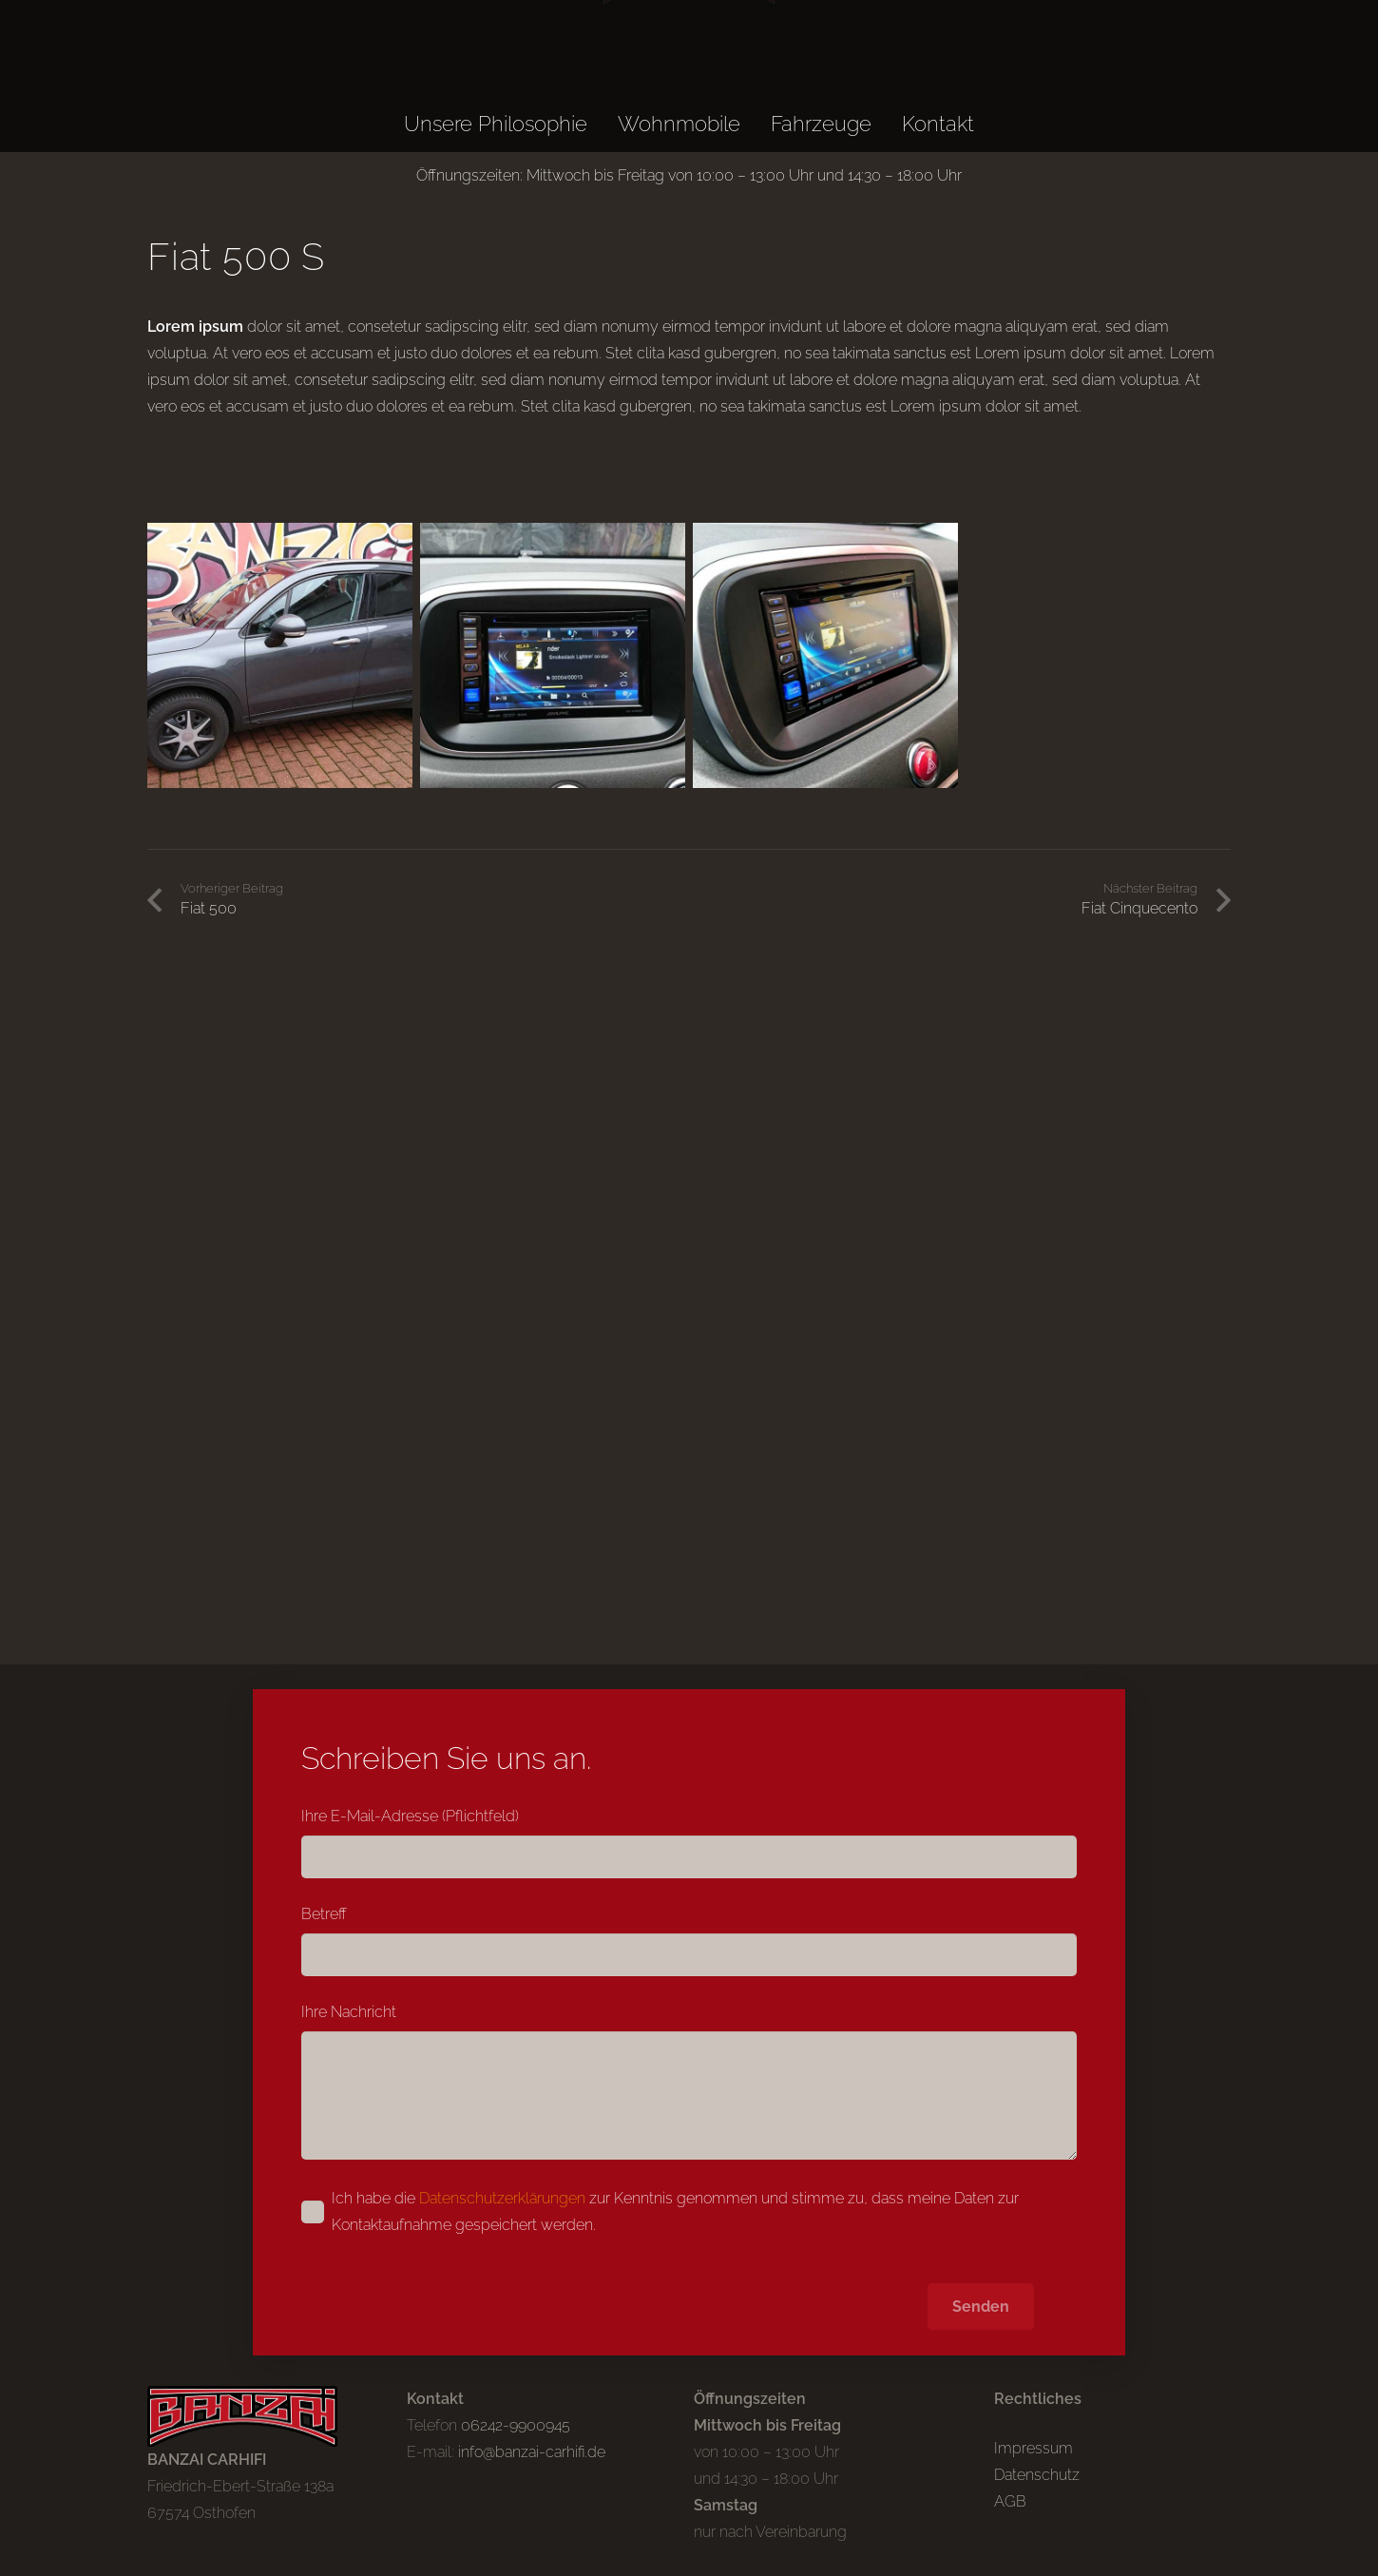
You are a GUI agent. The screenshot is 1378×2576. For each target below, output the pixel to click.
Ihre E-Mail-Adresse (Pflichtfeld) (689, 1842)
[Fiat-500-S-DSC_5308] (279, 655)
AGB (1010, 2501)
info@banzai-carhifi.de (531, 2452)
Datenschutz (1037, 2475)
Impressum (1033, 2448)
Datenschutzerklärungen (502, 2198)
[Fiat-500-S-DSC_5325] (825, 655)
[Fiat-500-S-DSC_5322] (552, 655)
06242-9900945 (515, 2425)
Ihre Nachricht (689, 2081)
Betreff (689, 1940)
